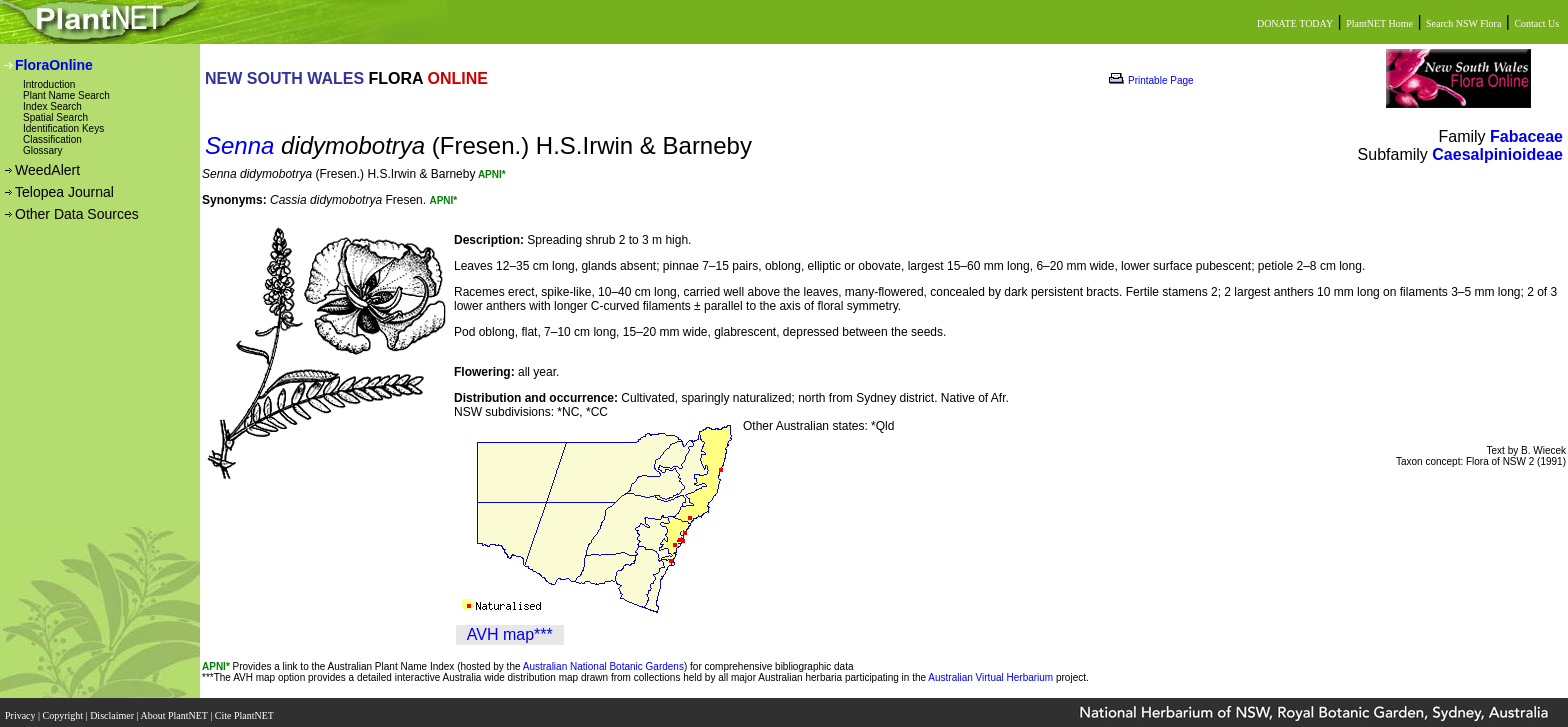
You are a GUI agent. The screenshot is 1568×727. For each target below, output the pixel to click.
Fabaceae (1526, 136)
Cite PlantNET (245, 709)
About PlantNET (175, 709)
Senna (239, 145)
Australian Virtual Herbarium (990, 677)
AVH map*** (510, 634)
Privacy (21, 709)
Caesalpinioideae (1497, 154)
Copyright (64, 709)
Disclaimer (113, 709)
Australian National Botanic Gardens (603, 666)
